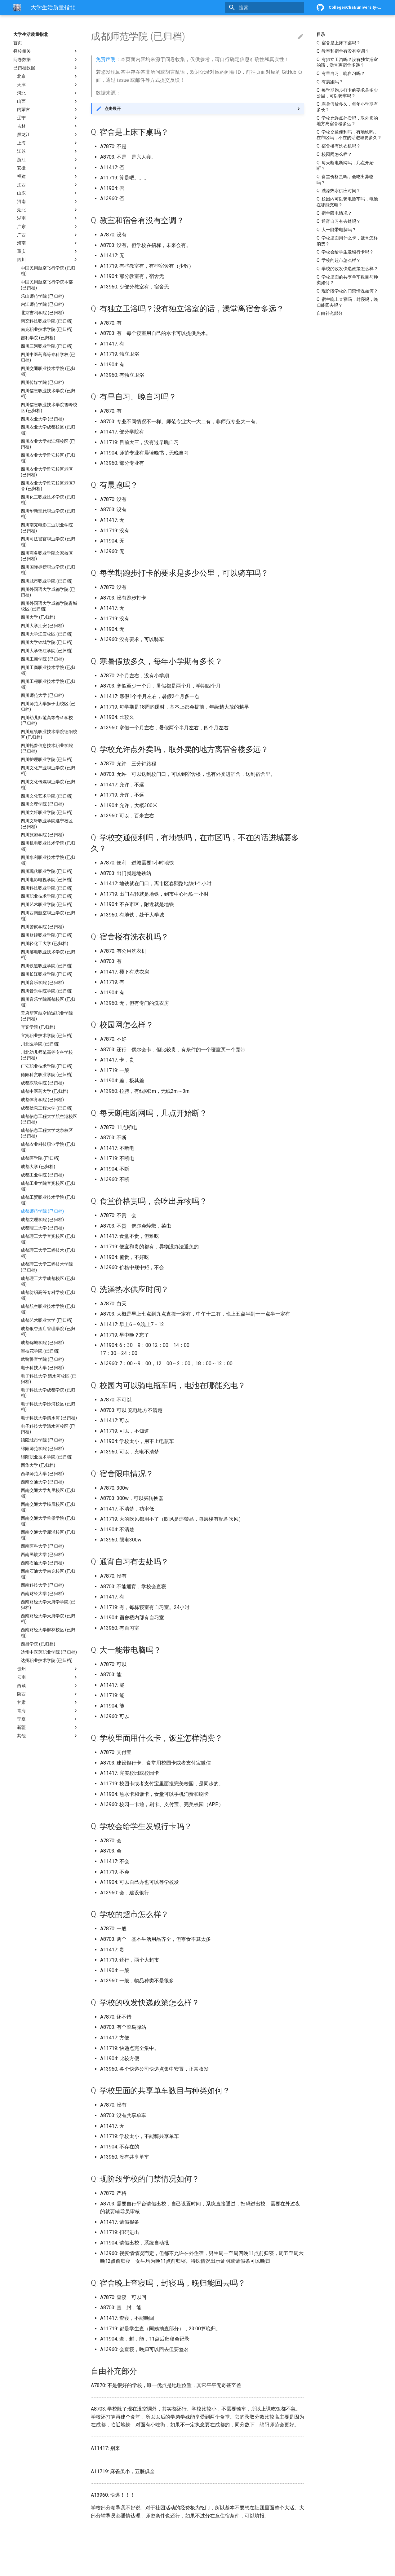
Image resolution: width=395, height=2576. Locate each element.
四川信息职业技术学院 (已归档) (48, 393)
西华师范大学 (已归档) (42, 1473)
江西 (47, 184)
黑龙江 (47, 134)
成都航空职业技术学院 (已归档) (48, 1309)
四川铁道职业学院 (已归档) (47, 965)
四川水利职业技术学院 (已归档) (48, 860)
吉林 (47, 126)
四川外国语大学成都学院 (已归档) (48, 592)
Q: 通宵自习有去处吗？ (339, 221)
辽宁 (47, 118)
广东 (47, 226)
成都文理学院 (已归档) (42, 1219)
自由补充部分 (330, 313)
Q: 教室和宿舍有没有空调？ (343, 51)
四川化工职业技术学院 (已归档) (48, 500)
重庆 (47, 251)
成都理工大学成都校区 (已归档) (48, 1281)
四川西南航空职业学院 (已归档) (48, 915)
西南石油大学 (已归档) (42, 1562)
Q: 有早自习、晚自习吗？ (341, 73)
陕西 (47, 1694)
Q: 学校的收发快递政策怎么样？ (347, 268)
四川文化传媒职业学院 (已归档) (48, 784)
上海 (47, 143)
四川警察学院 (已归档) (42, 926)
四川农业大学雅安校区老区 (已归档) (47, 472)
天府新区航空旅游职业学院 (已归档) (47, 1016)
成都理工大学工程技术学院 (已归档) (47, 1267)
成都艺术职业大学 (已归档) (47, 1320)
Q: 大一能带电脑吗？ (336, 229)
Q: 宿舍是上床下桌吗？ (339, 42)
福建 (47, 176)
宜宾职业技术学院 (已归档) (47, 1035)
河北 (47, 93)
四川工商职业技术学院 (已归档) (48, 670)
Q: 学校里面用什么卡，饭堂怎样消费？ (347, 240)
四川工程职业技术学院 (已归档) (48, 684)
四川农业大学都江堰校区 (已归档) (48, 444)
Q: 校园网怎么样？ (334, 154)
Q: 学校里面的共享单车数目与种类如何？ (347, 280)
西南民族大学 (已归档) (42, 1554)
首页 (17, 42)
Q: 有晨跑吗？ (330, 81)
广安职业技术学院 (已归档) (47, 1066)
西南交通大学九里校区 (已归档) (48, 1493)
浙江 (47, 159)
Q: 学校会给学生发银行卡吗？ (345, 251)
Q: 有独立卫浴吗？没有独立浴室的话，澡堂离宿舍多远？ (347, 62)
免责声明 (106, 59)
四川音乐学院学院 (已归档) (47, 990)
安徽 (47, 168)
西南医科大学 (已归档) (42, 1546)
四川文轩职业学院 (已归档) (47, 812)
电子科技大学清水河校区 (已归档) (48, 1429)
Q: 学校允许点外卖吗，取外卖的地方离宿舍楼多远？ (347, 121)
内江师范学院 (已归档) (42, 304)
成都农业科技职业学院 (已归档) (48, 1147)
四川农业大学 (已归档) (42, 418)
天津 (47, 84)
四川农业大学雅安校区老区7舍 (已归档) (48, 486)
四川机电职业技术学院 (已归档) (48, 846)
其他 (47, 1736)
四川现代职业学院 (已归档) (47, 871)
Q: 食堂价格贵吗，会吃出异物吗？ (345, 179)
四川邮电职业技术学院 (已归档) (48, 954)
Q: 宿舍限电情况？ (334, 213)
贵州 (47, 1669)
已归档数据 (45, 68)
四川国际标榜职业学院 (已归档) (48, 570)
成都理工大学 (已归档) (42, 1227)
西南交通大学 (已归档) (42, 1481)
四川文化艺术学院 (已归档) (47, 795)
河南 (47, 201)
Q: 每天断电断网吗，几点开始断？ (345, 165)
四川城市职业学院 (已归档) (47, 580)
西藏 (47, 1685)
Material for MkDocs (51, 2569)
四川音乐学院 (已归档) (42, 982)
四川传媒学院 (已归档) (42, 382)
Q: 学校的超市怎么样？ (339, 260)
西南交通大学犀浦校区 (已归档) (48, 1535)
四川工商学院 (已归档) (42, 659)
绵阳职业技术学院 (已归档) (47, 1456)
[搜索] (268, 7)
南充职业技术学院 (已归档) (47, 329)
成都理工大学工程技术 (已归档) (48, 1253)
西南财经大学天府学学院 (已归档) (48, 1604)
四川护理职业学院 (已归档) (47, 759)
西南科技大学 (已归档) (42, 1585)
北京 (47, 76)
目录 (321, 34)
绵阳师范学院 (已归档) (42, 1448)
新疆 (47, 1727)
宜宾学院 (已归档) (38, 1027)
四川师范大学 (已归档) (42, 695)
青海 (47, 1710)
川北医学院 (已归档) (40, 1043)
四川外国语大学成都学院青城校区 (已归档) (49, 606)
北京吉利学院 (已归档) (42, 312)
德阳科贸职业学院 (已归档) (47, 1074)
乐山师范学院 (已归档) (42, 296)
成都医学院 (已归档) (40, 1158)
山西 (47, 101)
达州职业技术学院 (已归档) (47, 1660)
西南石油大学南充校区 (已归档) (48, 1574)
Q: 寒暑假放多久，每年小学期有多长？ (347, 107)
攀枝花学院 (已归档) (40, 1350)
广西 (47, 235)
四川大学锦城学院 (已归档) (47, 642)
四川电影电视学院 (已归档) (47, 879)
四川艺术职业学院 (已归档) (47, 904)
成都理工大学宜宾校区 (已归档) (48, 1239)
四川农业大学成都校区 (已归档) (48, 429)
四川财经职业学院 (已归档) (47, 935)
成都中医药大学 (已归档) (44, 1091)
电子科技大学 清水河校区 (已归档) (48, 1379)
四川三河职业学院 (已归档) (47, 346)
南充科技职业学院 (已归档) (47, 321)
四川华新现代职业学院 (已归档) (48, 513)
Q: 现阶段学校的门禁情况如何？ (347, 290)
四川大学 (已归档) (38, 617)
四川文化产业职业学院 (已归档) (48, 770)
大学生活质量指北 (30, 34)
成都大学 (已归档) (38, 1166)
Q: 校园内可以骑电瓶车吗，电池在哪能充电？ (347, 201)
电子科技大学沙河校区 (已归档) (48, 1406)
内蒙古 (47, 109)
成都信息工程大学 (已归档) (47, 1108)
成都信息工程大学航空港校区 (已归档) (49, 1119)
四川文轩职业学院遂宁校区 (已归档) (47, 823)
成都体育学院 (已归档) (42, 1099)
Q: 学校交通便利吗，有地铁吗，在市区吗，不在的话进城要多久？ (349, 135)
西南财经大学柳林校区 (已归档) (48, 1632)
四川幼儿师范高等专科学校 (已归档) (47, 720)
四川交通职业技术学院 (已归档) (48, 371)
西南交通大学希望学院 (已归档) (48, 1521)
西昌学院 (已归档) (38, 1644)
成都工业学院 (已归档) (42, 1174)
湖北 (47, 210)
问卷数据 (45, 59)
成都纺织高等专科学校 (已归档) (48, 1295)
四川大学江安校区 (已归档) (47, 633)
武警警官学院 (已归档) (42, 1359)
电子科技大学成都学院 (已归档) (48, 1392)
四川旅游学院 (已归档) (42, 834)
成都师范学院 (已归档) (42, 1211)
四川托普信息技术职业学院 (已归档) (47, 748)
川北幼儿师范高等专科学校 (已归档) (47, 1055)
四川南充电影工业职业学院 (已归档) (47, 527)
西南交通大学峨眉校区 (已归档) (48, 1507)
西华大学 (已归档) (38, 1465)
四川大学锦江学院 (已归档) (47, 650)
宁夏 (47, 1719)
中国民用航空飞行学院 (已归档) (48, 271)
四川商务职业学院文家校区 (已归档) (47, 556)
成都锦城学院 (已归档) (42, 1342)
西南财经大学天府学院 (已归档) (48, 1618)
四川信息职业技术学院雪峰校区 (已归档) (49, 407)
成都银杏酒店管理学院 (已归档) (48, 1331)
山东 (47, 193)
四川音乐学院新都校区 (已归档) (48, 1002)
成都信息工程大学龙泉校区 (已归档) (47, 1133)
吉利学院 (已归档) (38, 337)
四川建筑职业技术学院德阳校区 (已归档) (49, 734)
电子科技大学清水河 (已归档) (49, 1417)
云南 (47, 1677)
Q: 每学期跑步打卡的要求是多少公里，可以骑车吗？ (347, 93)
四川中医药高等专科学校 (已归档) (48, 357)
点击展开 (112, 108)
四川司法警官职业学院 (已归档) (48, 541)
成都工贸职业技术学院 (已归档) (48, 1200)
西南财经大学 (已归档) (42, 1593)
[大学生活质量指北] (17, 7)
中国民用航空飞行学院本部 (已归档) (47, 284)
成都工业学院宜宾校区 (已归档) (48, 1186)
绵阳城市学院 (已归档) (42, 1440)
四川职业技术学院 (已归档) (47, 896)
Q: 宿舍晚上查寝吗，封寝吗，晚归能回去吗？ (347, 302)
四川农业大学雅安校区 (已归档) (48, 458)
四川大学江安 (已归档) (42, 625)
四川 (47, 259)
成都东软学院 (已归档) (42, 1082)
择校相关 (45, 51)
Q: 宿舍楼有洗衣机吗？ (339, 145)
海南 (47, 243)
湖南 (47, 218)
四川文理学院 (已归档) (42, 804)
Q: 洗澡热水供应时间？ (339, 190)
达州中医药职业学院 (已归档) (49, 1652)
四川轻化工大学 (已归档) (44, 943)
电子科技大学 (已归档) (42, 1367)
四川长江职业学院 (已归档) (47, 974)
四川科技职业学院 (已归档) (47, 888)
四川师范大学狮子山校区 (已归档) (48, 706)
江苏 (47, 151)
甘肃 (47, 1702)
